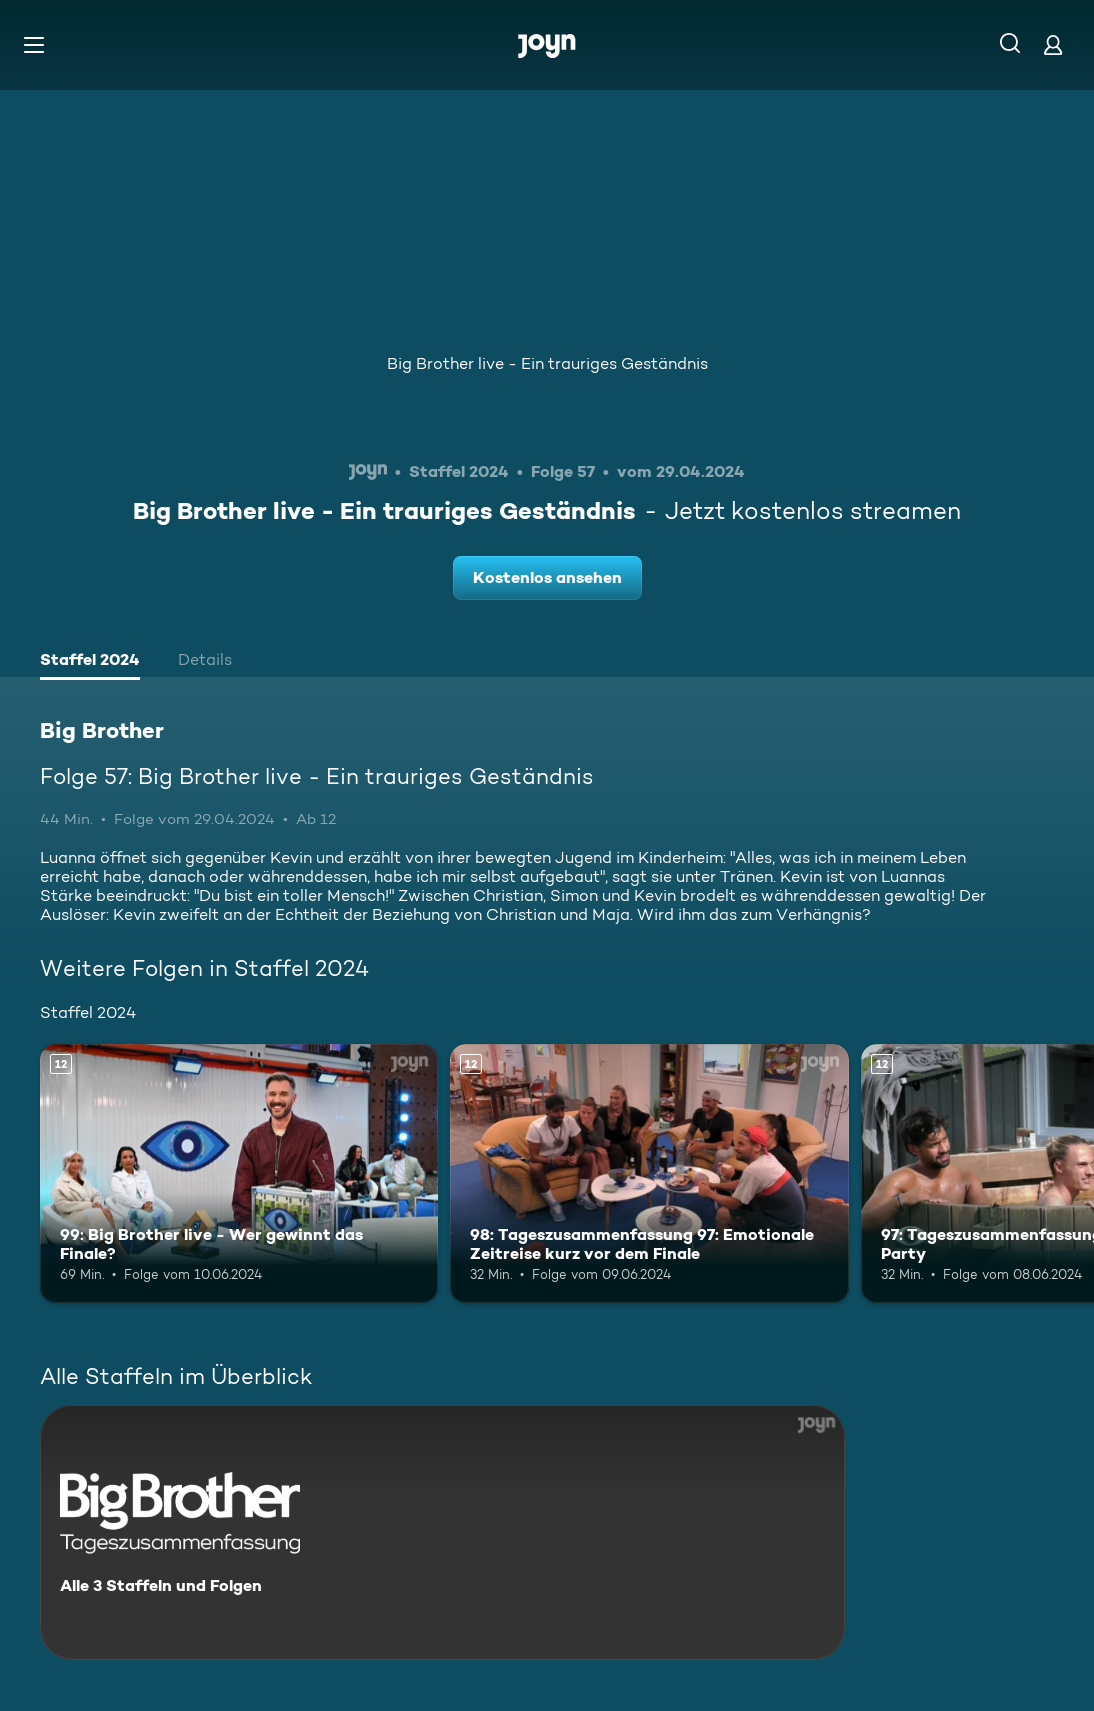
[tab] (90, 662)
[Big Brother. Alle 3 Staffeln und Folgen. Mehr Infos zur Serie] (442, 1532)
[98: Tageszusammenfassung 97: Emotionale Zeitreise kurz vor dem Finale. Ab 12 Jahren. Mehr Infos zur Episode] (649, 1173)
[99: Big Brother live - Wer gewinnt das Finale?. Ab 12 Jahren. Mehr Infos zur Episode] (239, 1173)
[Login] (1053, 44)
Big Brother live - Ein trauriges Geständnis (547, 363)
